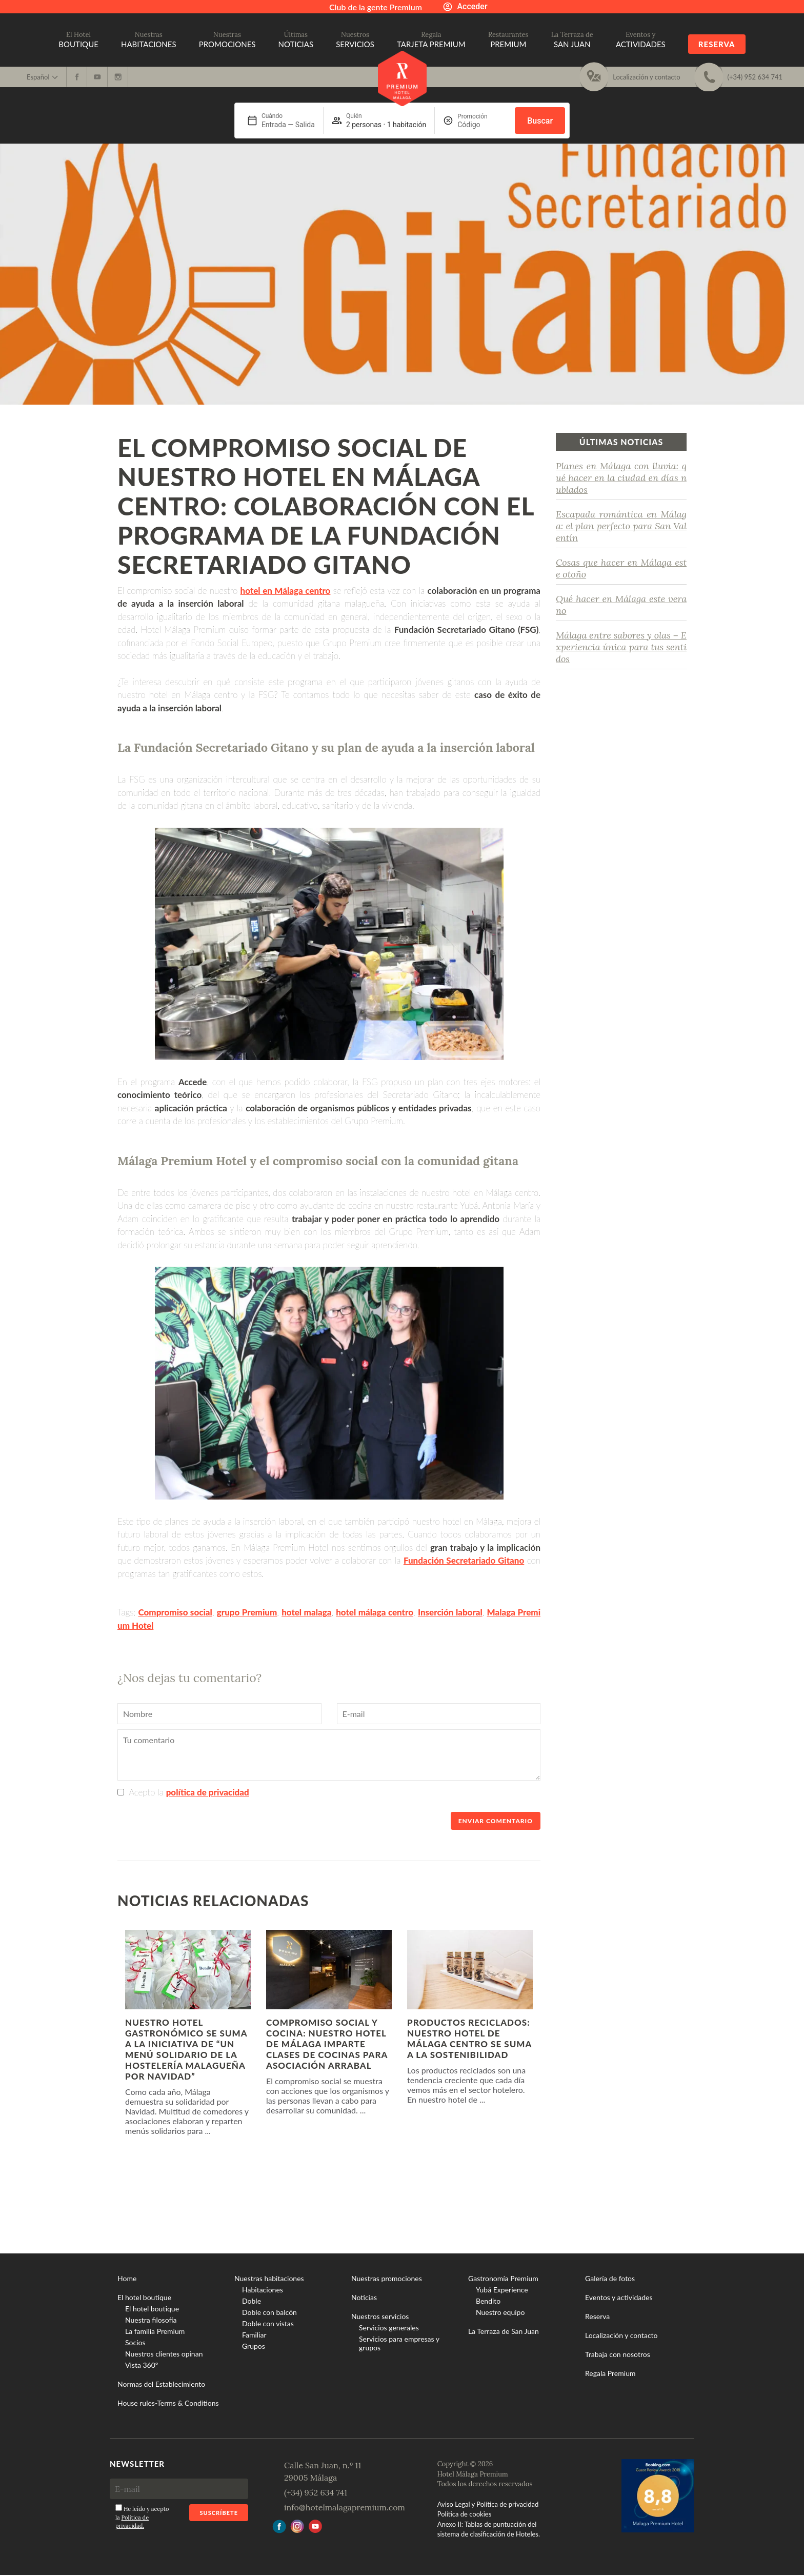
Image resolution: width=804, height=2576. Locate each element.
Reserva (716, 44)
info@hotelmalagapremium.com (344, 2507)
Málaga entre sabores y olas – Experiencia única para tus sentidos (621, 647)
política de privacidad (207, 1792)
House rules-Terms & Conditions (168, 2403)
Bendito (488, 2301)
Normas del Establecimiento (161, 2384)
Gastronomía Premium (503, 2278)
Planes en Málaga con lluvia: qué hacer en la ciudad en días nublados (621, 477)
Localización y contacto (621, 2335)
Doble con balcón (269, 2312)
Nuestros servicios (380, 2316)
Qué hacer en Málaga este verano (621, 604)
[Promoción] (482, 125)
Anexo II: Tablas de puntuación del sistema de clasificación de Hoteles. (488, 2529)
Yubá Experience (502, 2289)
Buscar (540, 121)
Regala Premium (610, 2373)
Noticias (364, 2297)
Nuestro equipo (500, 2312)
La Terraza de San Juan (503, 2331)
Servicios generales (389, 2327)
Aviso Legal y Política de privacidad (488, 2504)
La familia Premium (155, 2331)
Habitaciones (262, 2289)
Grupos (253, 2346)
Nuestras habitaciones (269, 2278)
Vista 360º (141, 2365)
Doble (251, 2301)
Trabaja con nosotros (617, 2354)
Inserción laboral (450, 1612)
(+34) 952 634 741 (315, 2492)
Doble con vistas (268, 2323)
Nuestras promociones (386, 2278)
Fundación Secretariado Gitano (464, 1560)
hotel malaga (306, 1612)
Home (126, 2278)
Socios (135, 2342)
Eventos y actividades (619, 2297)
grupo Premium (247, 1612)
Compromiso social (175, 1612)
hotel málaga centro (374, 1612)
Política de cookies (464, 2514)
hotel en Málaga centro (285, 590)
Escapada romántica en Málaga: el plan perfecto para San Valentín (621, 526)
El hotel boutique (144, 2297)
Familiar (254, 2334)
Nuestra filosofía (150, 2319)
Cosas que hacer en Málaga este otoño (621, 568)
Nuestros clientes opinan (164, 2353)
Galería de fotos (610, 2278)
